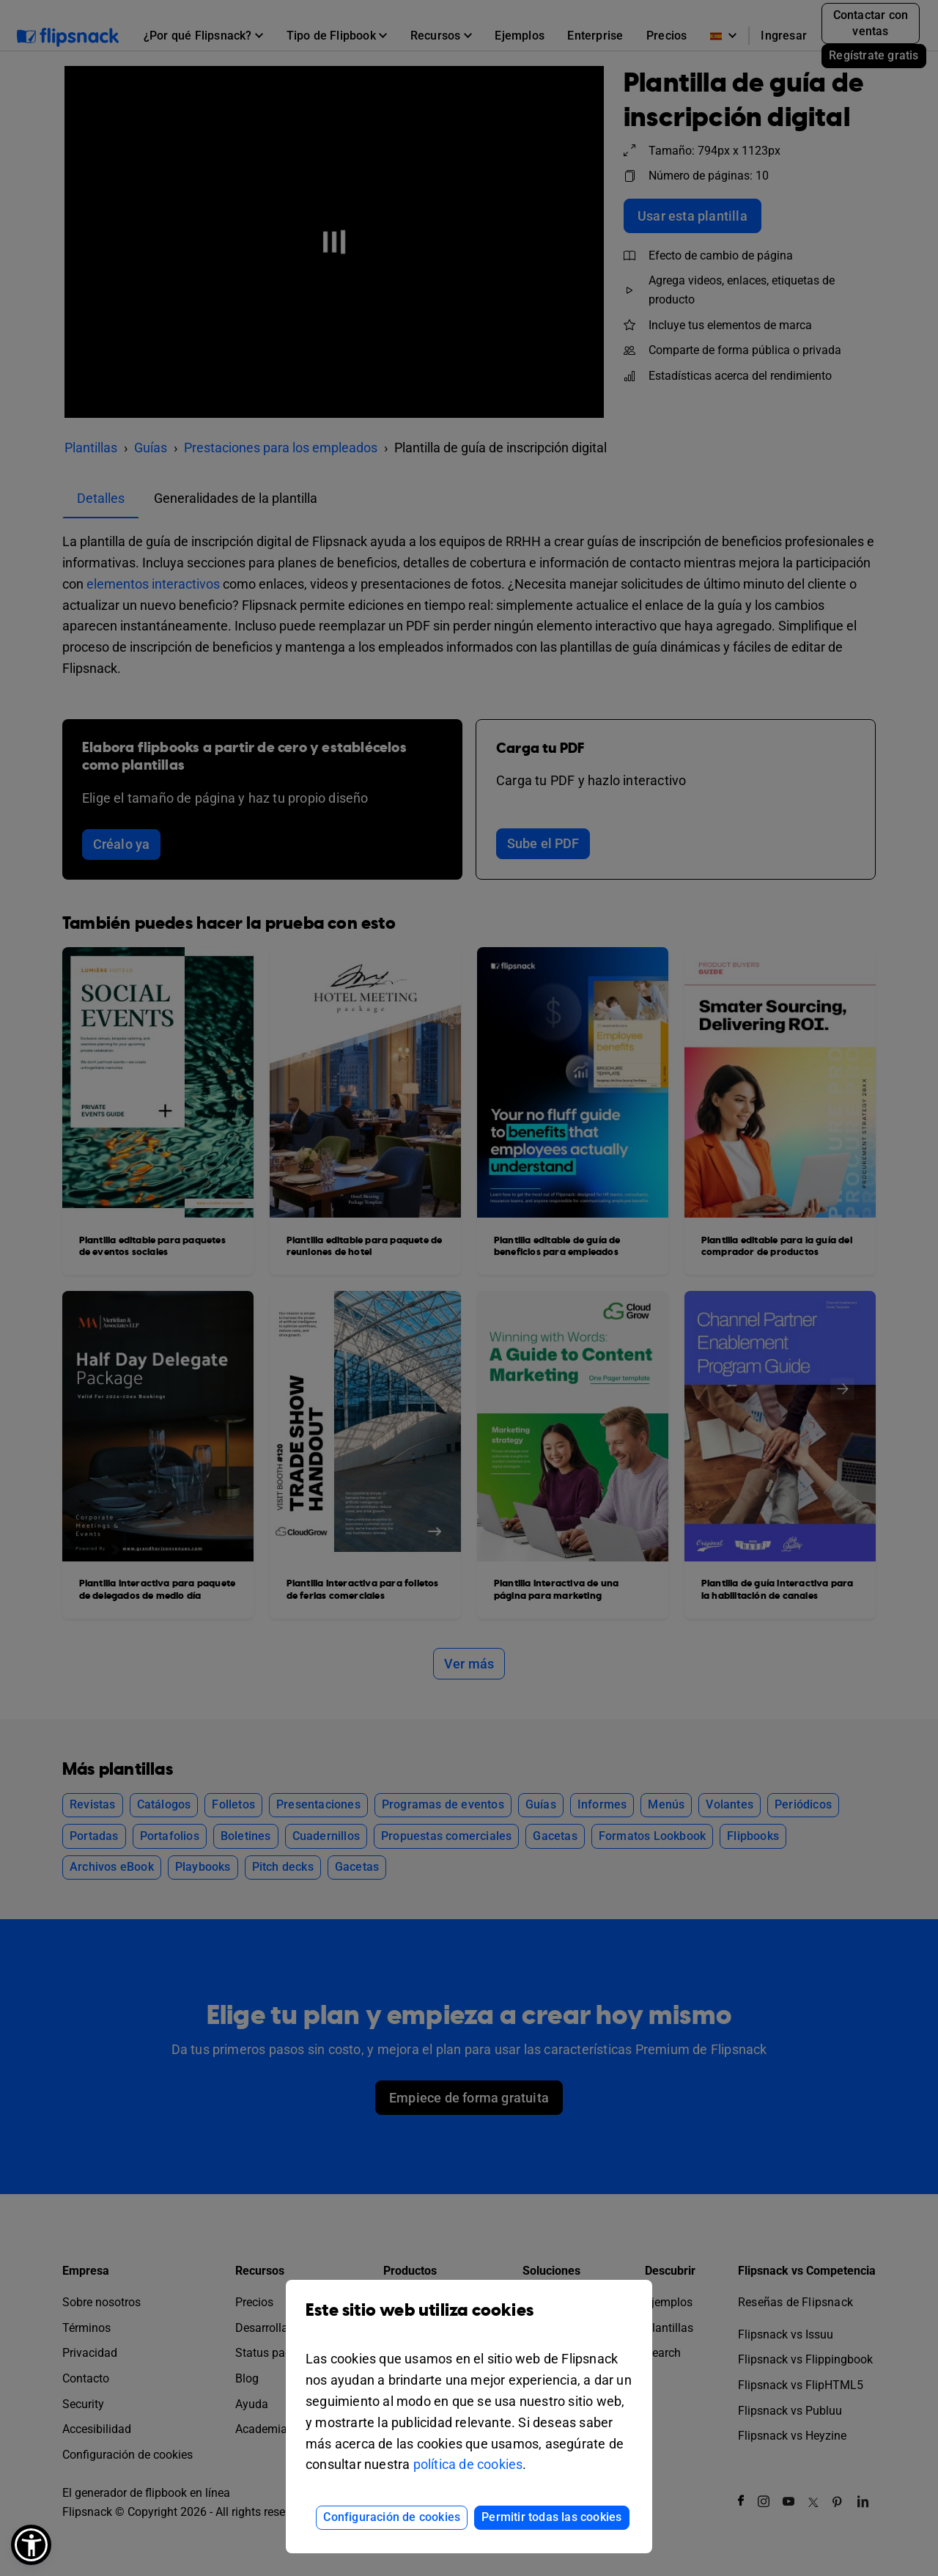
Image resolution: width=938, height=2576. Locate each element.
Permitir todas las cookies (551, 2517)
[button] (31, 2544)
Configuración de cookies (391, 2517)
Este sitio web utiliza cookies (469, 2321)
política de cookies (468, 2464)
